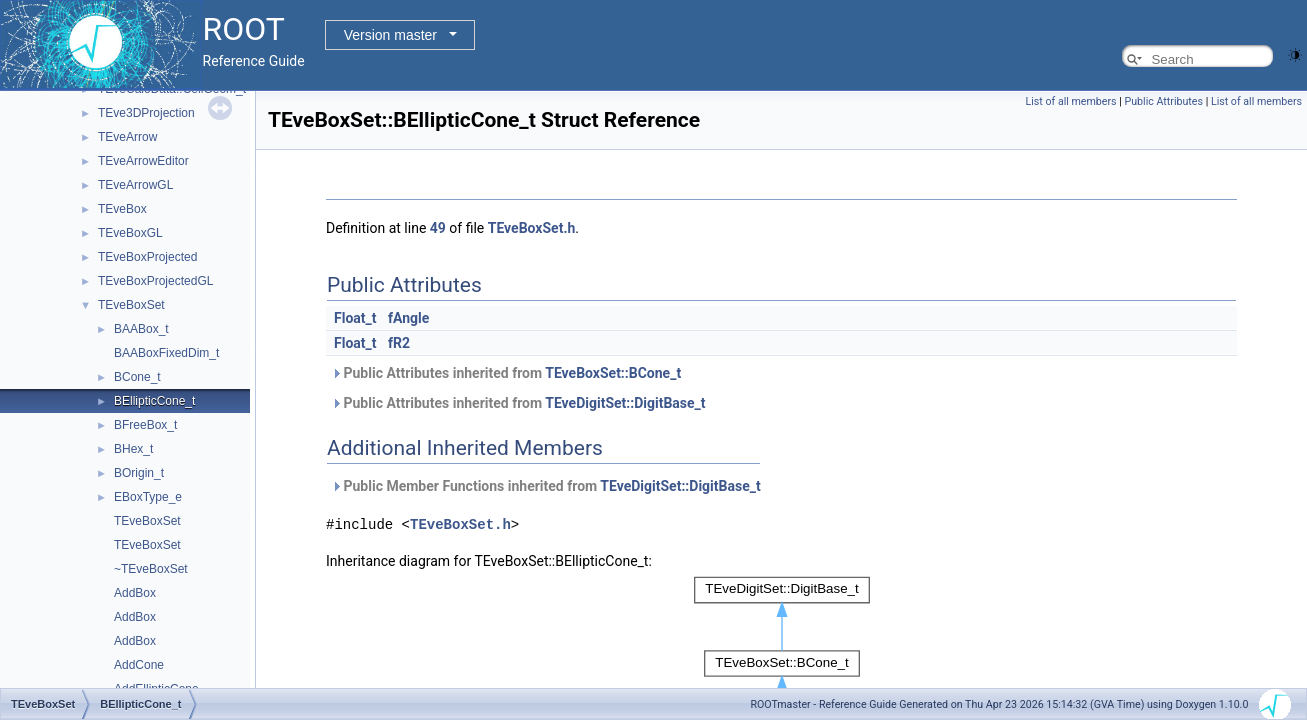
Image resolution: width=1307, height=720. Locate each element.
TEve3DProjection (146, 113)
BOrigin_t (139, 473)
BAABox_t (141, 329)
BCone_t (137, 377)
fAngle (408, 318)
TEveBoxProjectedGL (155, 281)
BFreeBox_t (145, 425)
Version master (390, 35)
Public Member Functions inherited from (546, 486)
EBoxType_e (148, 497)
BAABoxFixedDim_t (166, 353)
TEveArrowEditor (143, 161)
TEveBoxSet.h (532, 228)
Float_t (355, 318)
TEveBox (122, 209)
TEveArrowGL (135, 185)
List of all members (1071, 101)
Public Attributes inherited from (506, 373)
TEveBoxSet (131, 305)
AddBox (135, 593)
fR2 (399, 343)
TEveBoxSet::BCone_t (613, 373)
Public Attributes (1163, 101)
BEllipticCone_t (154, 401)
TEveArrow (127, 137)
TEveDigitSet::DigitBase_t (625, 403)
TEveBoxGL (130, 233)
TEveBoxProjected (147, 257)
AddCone (139, 665)
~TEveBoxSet (151, 569)
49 (438, 228)
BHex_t (133, 449)
